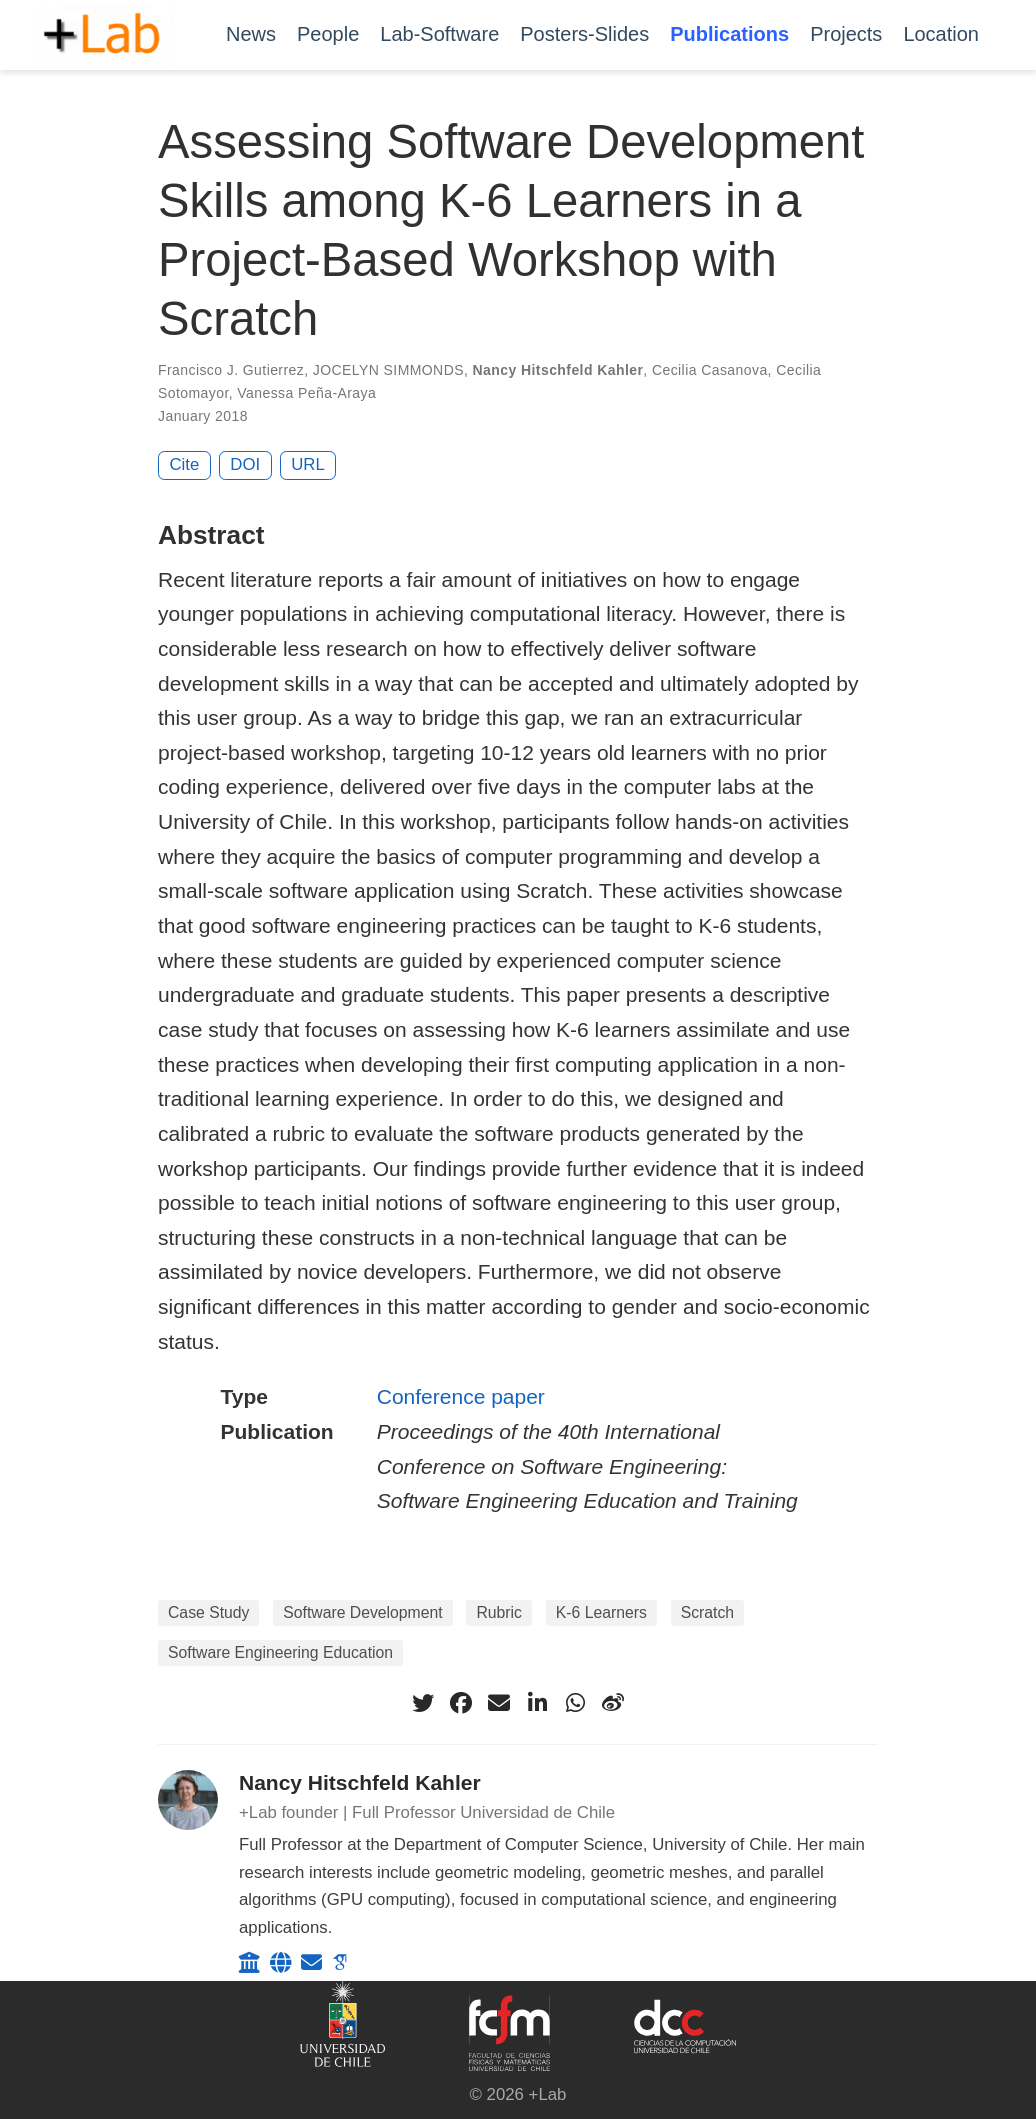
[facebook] (461, 1703)
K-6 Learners (601, 1612)
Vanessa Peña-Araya (306, 393)
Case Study (208, 1612)
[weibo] (613, 1703)
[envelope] (499, 1703)
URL (308, 464)
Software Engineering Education (280, 1652)
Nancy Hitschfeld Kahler (558, 370)
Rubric (499, 1612)
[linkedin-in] (537, 1703)
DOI (245, 464)
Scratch (707, 1612)
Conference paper (461, 1396)
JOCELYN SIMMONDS (388, 370)
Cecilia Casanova (710, 370)
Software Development (362, 1612)
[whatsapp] (575, 1703)
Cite (185, 464)
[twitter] (423, 1703)
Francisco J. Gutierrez (231, 370)
